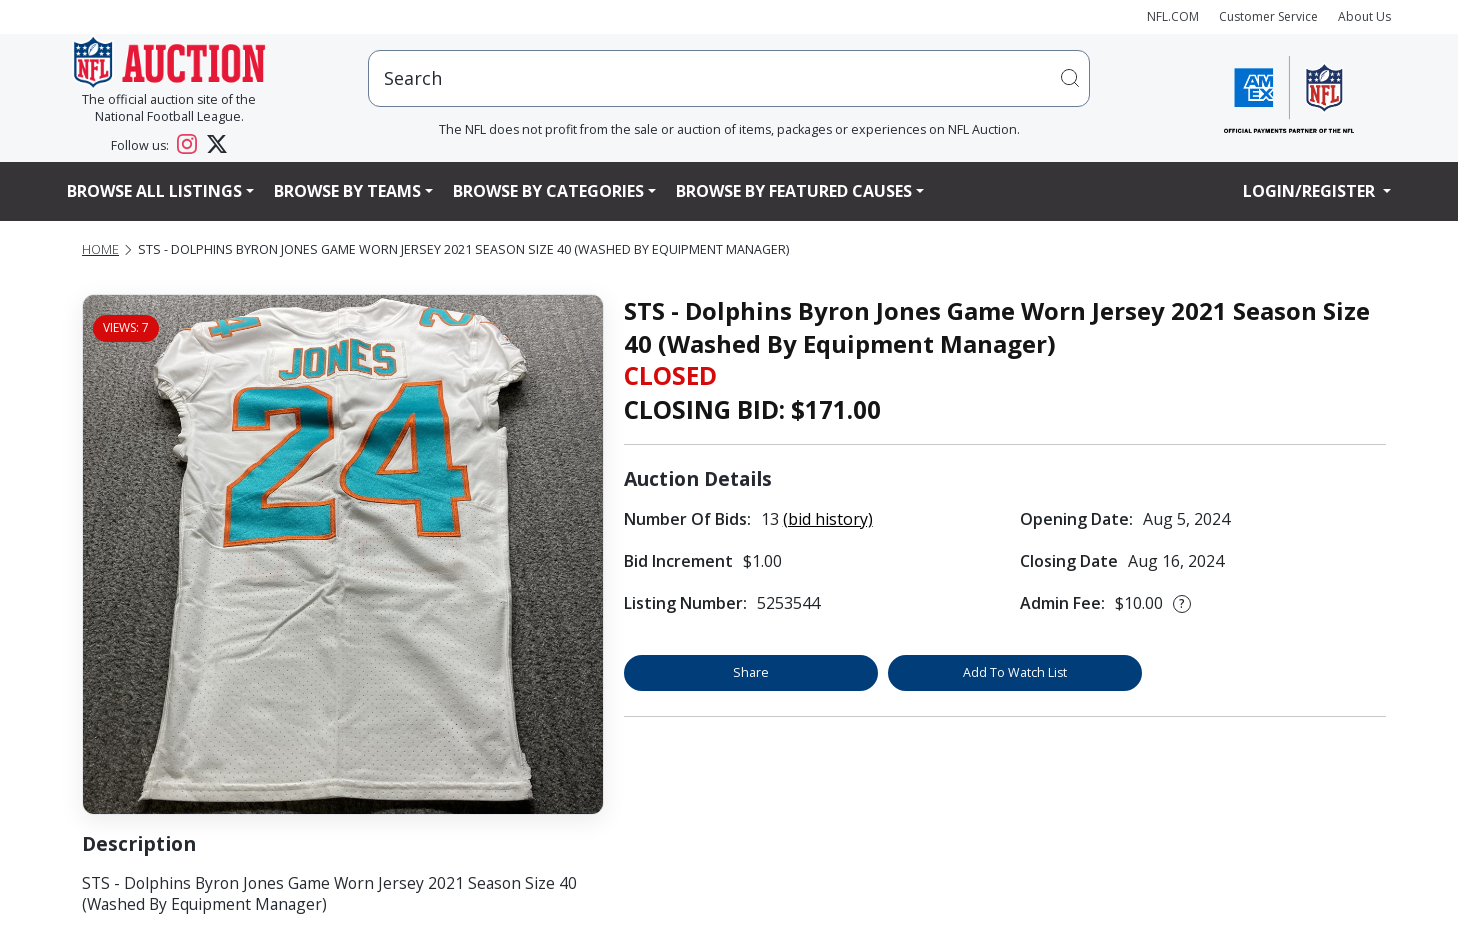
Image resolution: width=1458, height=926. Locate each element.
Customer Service (1268, 16)
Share (751, 672)
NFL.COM (1173, 16)
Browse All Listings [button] (154, 191)
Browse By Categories (548, 191)
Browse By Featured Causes (794, 191)
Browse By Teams (347, 191)
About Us (1364, 16)
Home (100, 249)
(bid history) (828, 519)
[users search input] (729, 78)
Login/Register (1311, 191)
